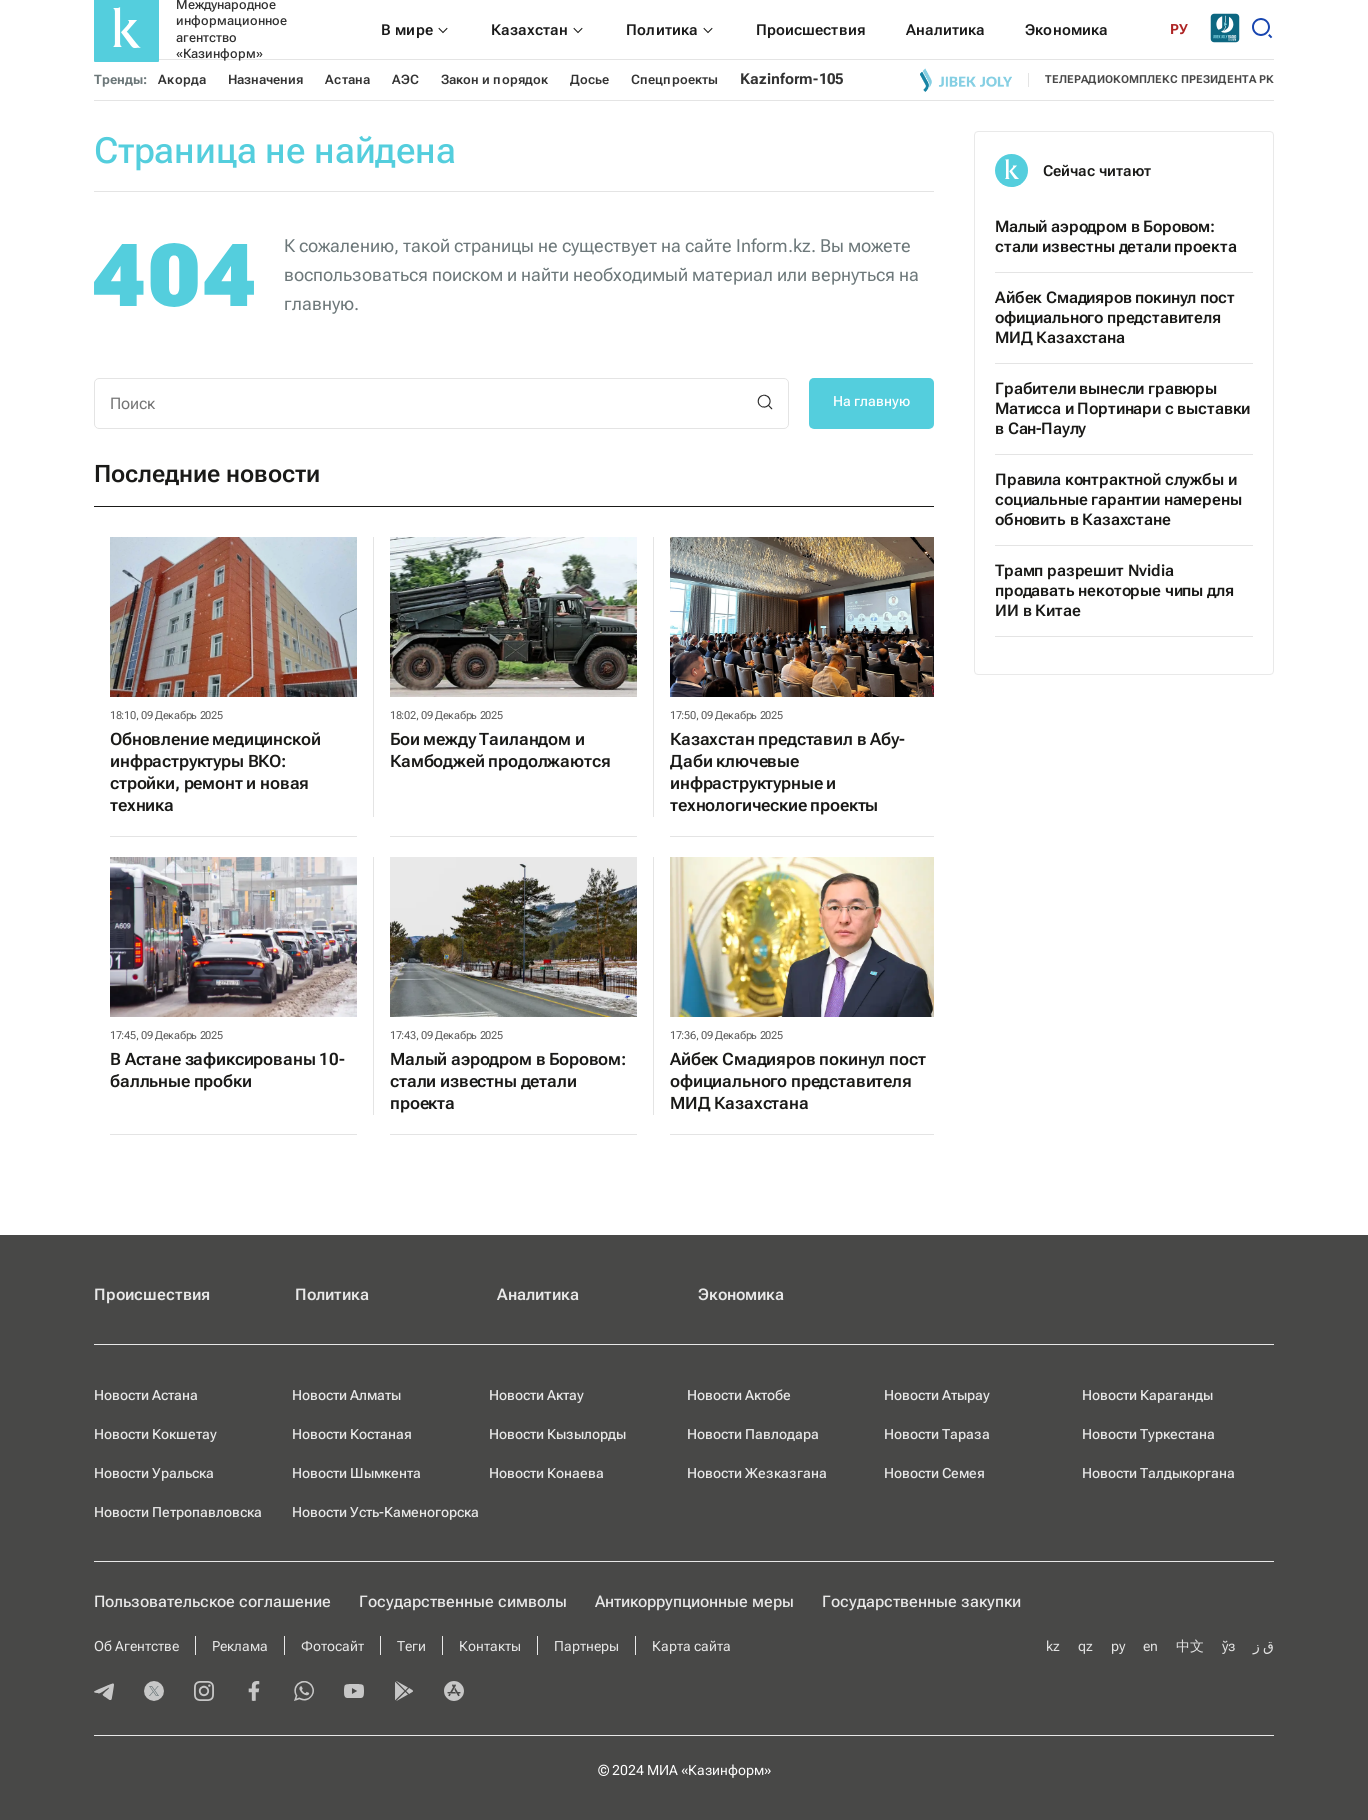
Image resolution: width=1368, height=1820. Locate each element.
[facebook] (254, 1693)
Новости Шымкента (356, 1473)
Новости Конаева (546, 1473)
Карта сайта (691, 1646)
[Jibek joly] (966, 80)
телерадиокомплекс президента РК (1159, 79)
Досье (589, 79)
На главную (871, 401)
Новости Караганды (1147, 1395)
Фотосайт (332, 1646)
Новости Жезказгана (757, 1473)
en (1150, 1646)
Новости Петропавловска (178, 1512)
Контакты (490, 1646)
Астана (347, 79)
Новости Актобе (739, 1395)
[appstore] (454, 1693)
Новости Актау (536, 1395)
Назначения (266, 79)
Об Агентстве (136, 1646)
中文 (1190, 1646)
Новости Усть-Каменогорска (385, 1512)
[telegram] (104, 1693)
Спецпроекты (674, 79)
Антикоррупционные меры (694, 1601)
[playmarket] (404, 1693)
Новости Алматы (346, 1395)
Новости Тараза (937, 1434)
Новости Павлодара (753, 1434)
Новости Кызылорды (557, 1434)
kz (1053, 1646)
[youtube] (354, 1693)
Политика (332, 1294)
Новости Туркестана (1148, 1434)
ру (1118, 1646)
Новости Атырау (937, 1395)
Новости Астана (146, 1395)
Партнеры (586, 1646)
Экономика (741, 1294)
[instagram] (204, 1693)
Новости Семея (934, 1473)
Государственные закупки (921, 1601)
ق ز (1263, 1646)
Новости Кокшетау (155, 1434)
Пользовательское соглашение (212, 1601)
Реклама (240, 1646)
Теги (411, 1646)
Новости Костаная (352, 1434)
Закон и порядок (494, 79)
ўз (1228, 1646)
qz (1085, 1646)
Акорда (181, 79)
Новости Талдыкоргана (1158, 1473)
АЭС (405, 79)
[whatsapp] (304, 1693)
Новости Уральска (154, 1473)
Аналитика (538, 1294)
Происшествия (152, 1294)
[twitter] (154, 1693)
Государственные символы (463, 1601)
